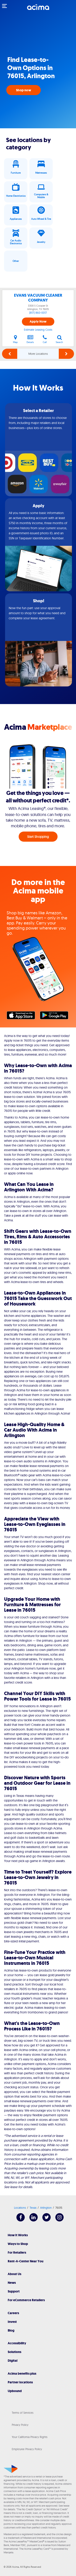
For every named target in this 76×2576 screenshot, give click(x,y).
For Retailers (17, 2252)
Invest (12, 2322)
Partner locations (20, 2382)
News (12, 2283)
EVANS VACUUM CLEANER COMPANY (38, 298)
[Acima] (38, 9)
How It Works (18, 2235)
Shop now (23, 90)
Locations (20, 2208)
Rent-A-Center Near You (25, 2261)
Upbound (15, 2391)
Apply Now (38, 321)
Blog (11, 2330)
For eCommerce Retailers (26, 2300)
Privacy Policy (20, 2425)
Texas (33, 2208)
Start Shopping (38, 837)
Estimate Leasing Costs (38, 329)
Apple (23, 1016)
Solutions (14, 2352)
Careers (13, 2313)
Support (14, 2291)
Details (30, 339)
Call (45, 339)
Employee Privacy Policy (27, 2449)
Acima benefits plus (22, 2373)
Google (56, 1016)
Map (15, 339)
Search (59, 339)
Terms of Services (22, 2413)
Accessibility (17, 2343)
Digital (12, 2360)
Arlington (46, 2208)
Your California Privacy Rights (29, 2437)
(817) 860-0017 (38, 312)
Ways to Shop (18, 2244)
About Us (14, 2274)
